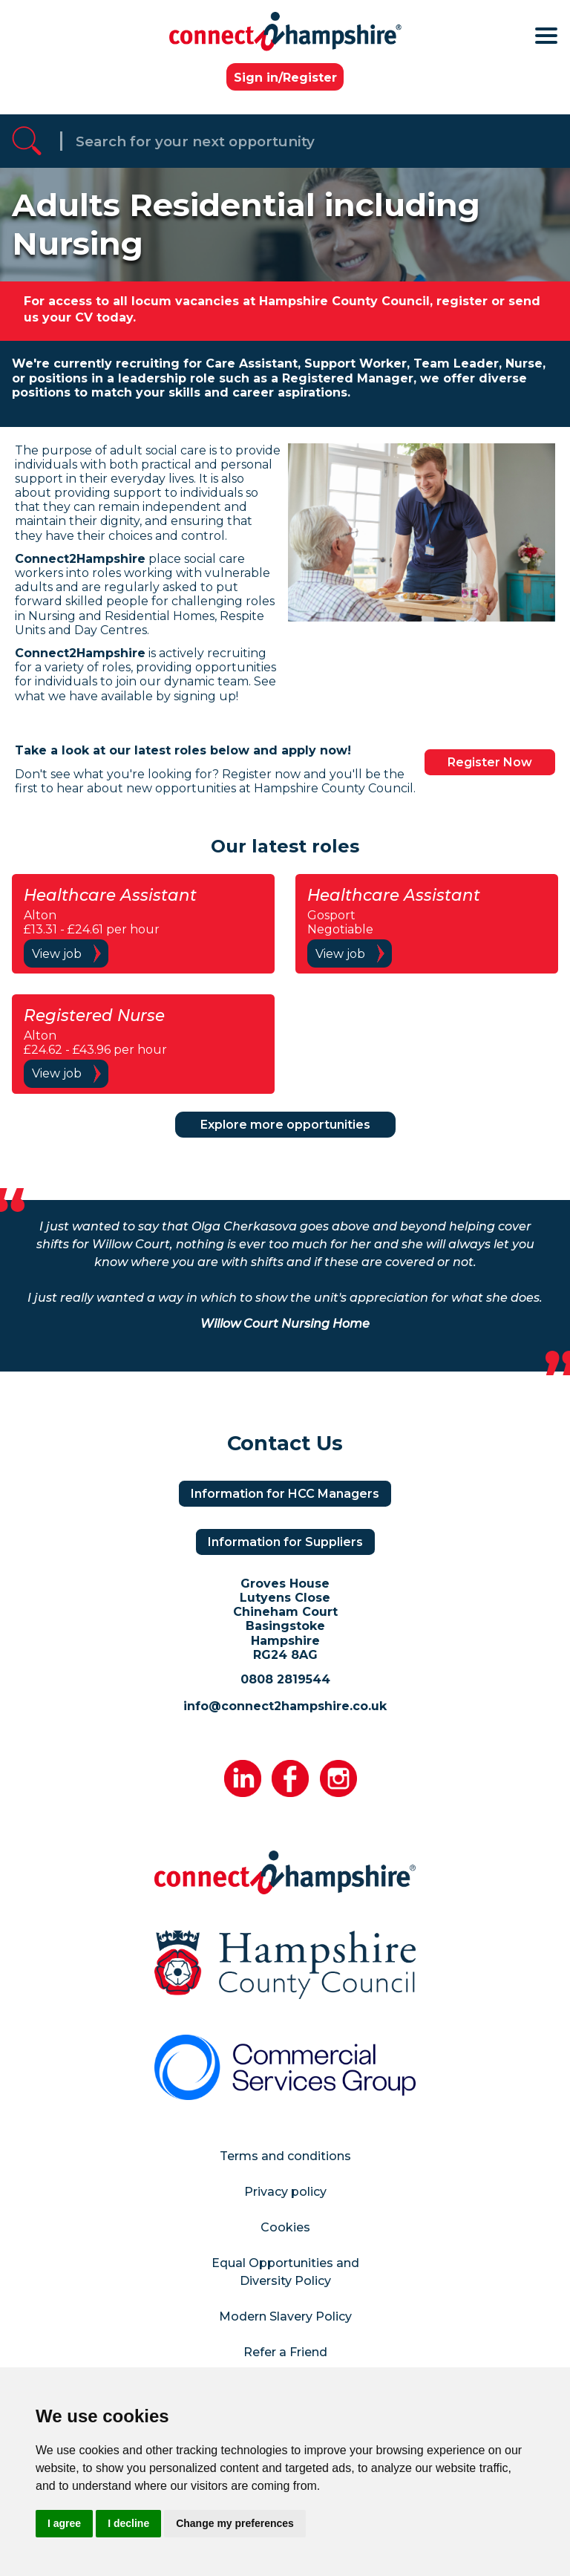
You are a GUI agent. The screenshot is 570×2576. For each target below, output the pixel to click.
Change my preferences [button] (235, 2523)
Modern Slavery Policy (285, 2316)
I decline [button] (128, 2523)
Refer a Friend (285, 2352)
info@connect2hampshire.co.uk (285, 1706)
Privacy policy (285, 2192)
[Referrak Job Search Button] (27, 141)
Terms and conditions (285, 2156)
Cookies (285, 2227)
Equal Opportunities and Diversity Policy (285, 2272)
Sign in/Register (285, 78)
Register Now (490, 762)
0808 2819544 (285, 1679)
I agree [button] (64, 2523)
